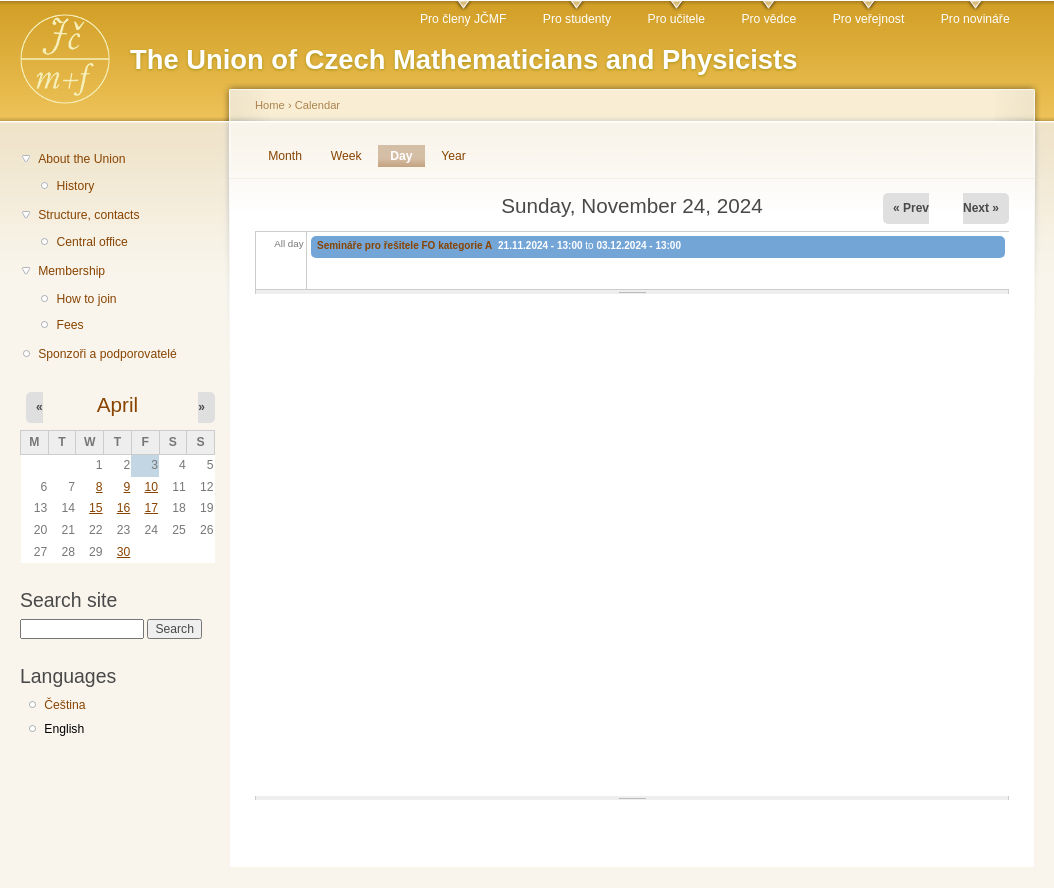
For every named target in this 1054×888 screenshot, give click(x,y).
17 (151, 508)
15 (96, 508)
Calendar (317, 105)
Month (285, 156)
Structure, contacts (88, 215)
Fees (69, 325)
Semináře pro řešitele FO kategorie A (404, 245)
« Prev (911, 208)
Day (407, 156)
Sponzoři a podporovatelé (107, 354)
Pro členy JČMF (463, 19)
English (64, 729)
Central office (91, 242)
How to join (86, 299)
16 (124, 508)
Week (346, 156)
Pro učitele (676, 19)
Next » (981, 208)
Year (453, 156)
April (117, 404)
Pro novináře (975, 19)
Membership (71, 271)
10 (151, 487)
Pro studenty (577, 19)
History (75, 186)
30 (124, 552)
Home (270, 105)
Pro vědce (768, 19)
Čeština (64, 705)
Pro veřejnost (869, 19)
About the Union (81, 159)
